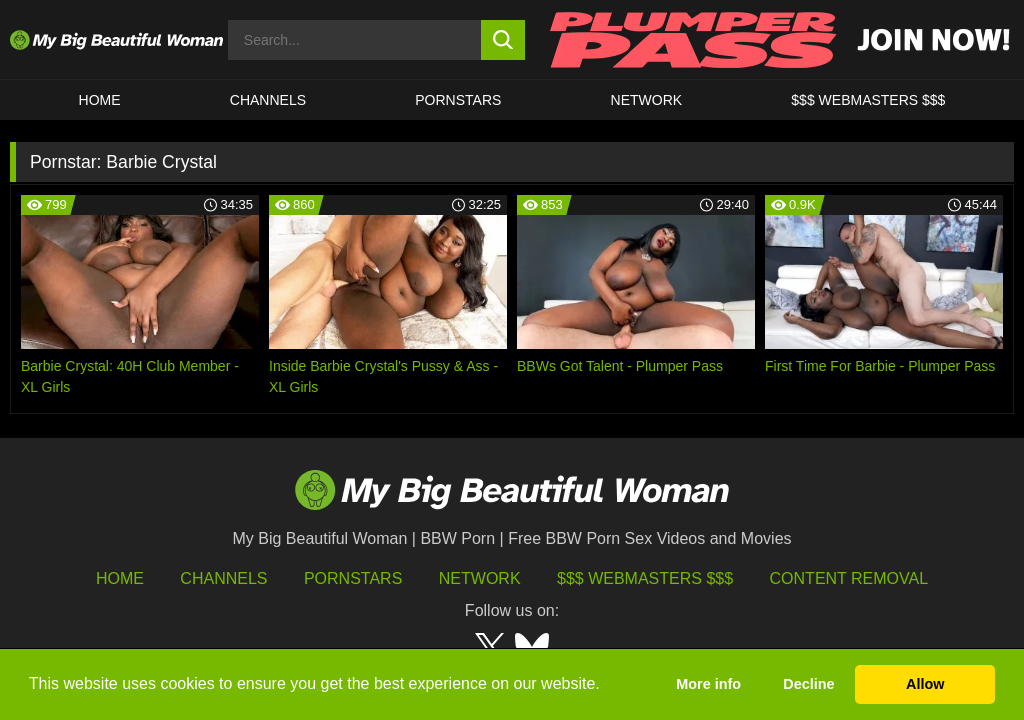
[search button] (503, 40)
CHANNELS (268, 100)
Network (647, 100)
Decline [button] (808, 684)
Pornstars (458, 100)
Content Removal (849, 578)
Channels (223, 578)
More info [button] (708, 684)
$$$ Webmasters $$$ (645, 578)
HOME (100, 100)
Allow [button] (925, 684)
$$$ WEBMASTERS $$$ (868, 100)
